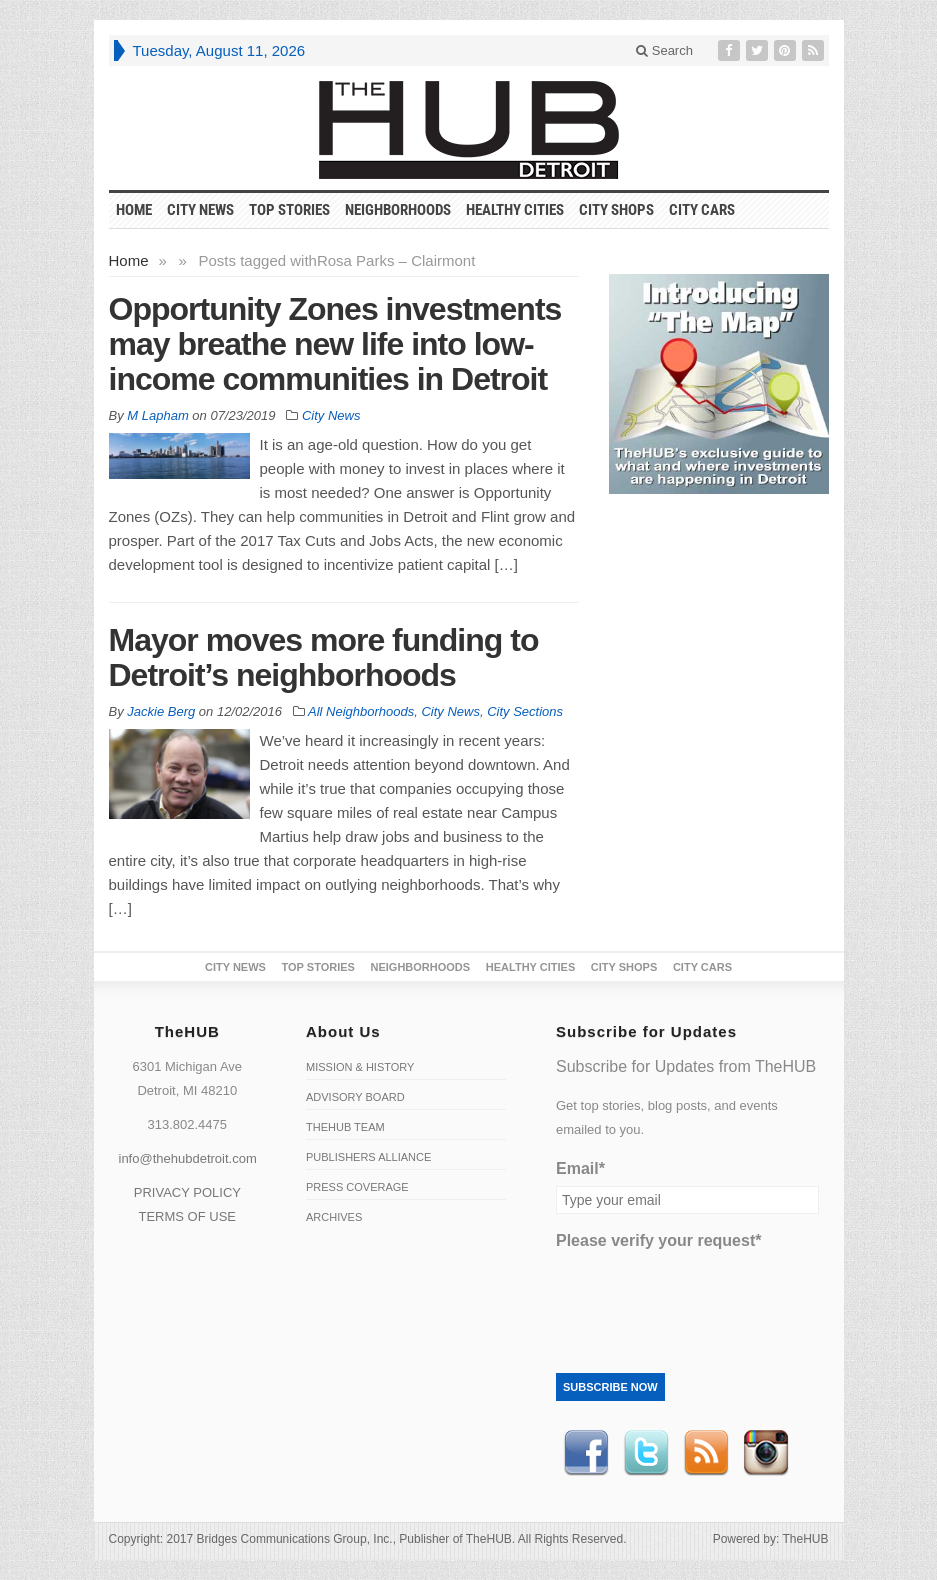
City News (200, 210)
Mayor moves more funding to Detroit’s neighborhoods (324, 657)
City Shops (616, 210)
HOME (134, 210)
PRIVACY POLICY (187, 1192)
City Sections (525, 711)
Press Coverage (357, 1187)
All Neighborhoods (361, 711)
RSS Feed (706, 1453)
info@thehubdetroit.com (188, 1158)
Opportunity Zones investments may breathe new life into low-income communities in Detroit (335, 344)
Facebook (586, 1453)
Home (129, 260)
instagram (766, 1453)
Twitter (646, 1453)
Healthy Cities (515, 210)
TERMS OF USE (187, 1216)
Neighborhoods (398, 210)
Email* (580, 1168)
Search (664, 50)
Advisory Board (355, 1097)
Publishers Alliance (368, 1157)
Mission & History (360, 1067)
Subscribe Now (610, 1387)
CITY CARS (702, 210)
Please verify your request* (658, 1240)
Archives (334, 1217)
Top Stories (289, 210)
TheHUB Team (345, 1127)
